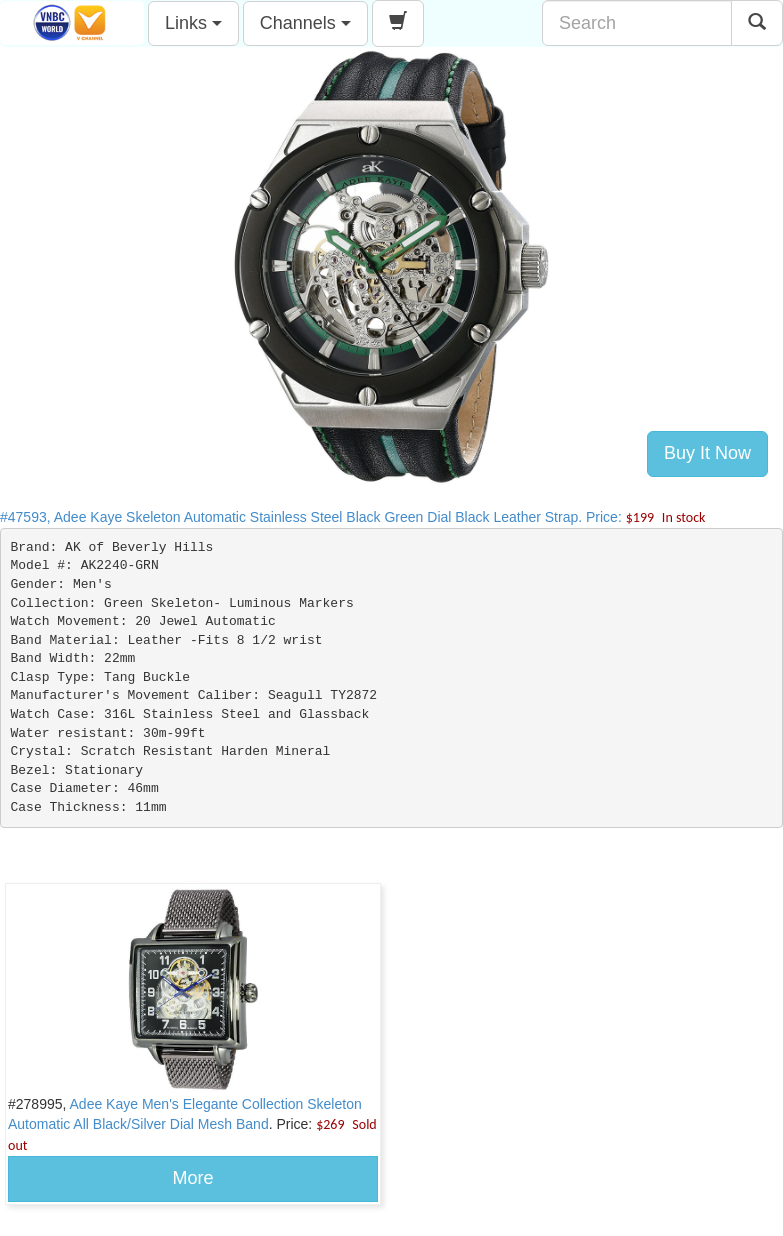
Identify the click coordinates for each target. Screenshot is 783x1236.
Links (193, 23)
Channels (305, 23)
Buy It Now (707, 453)
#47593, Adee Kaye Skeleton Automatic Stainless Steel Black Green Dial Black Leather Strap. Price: (352, 517)
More (192, 1178)
